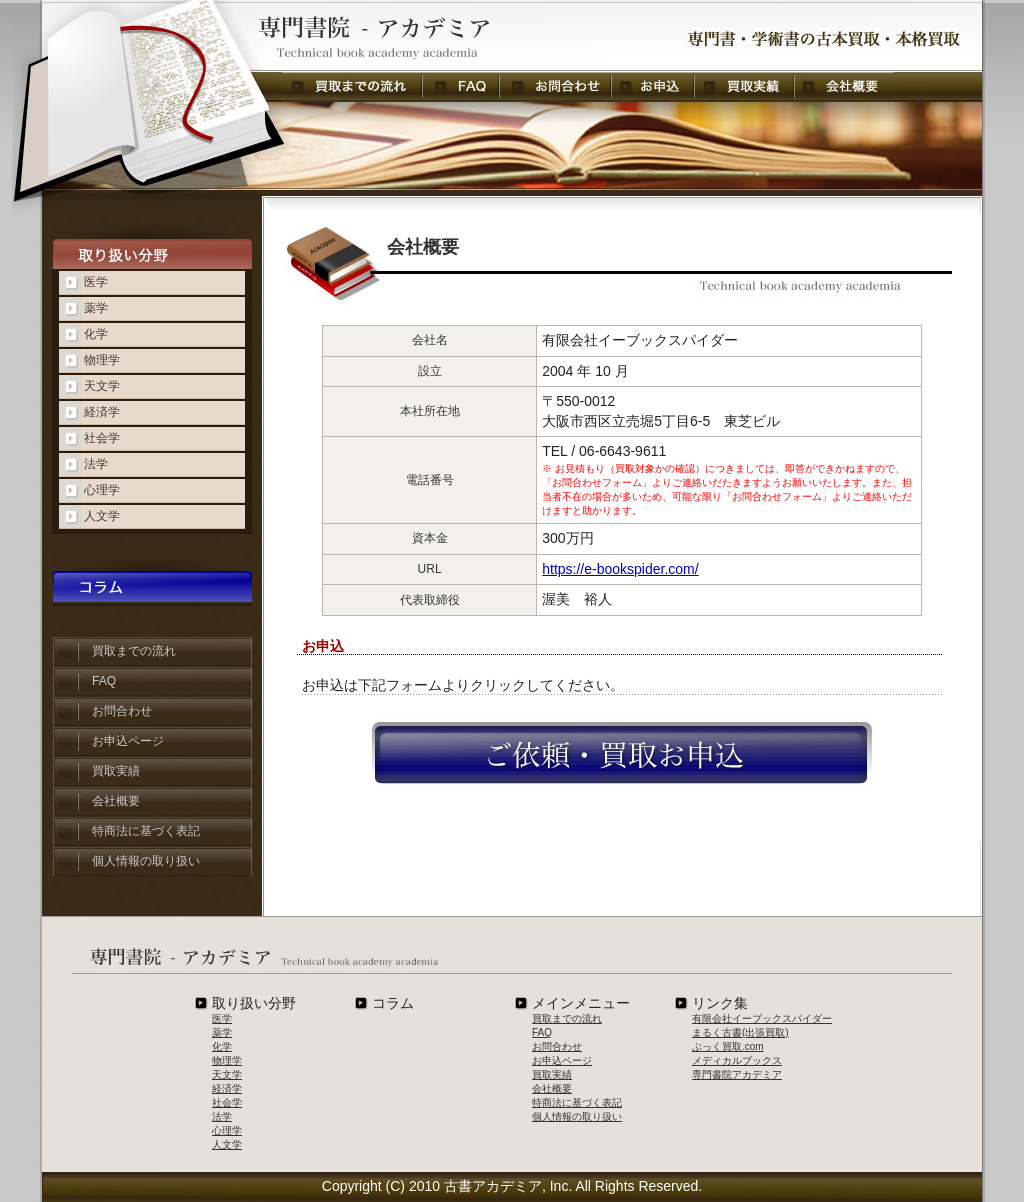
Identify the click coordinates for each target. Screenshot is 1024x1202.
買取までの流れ (352, 87)
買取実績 (744, 87)
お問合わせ (555, 87)
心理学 (102, 490)
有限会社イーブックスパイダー (762, 1018)
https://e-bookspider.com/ (620, 569)
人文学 (102, 516)
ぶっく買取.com (728, 1046)
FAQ (460, 87)
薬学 (96, 308)
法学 (96, 464)
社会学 (102, 438)
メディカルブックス (737, 1060)
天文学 (102, 386)
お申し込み (652, 87)
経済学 (102, 412)
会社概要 (844, 87)
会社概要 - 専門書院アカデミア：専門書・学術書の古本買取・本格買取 (292, 36)
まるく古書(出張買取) (740, 1032)
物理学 (102, 360)
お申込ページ (128, 741)
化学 (96, 334)
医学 (96, 282)
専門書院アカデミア (737, 1074)
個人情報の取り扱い (146, 861)
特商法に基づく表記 (146, 831)
